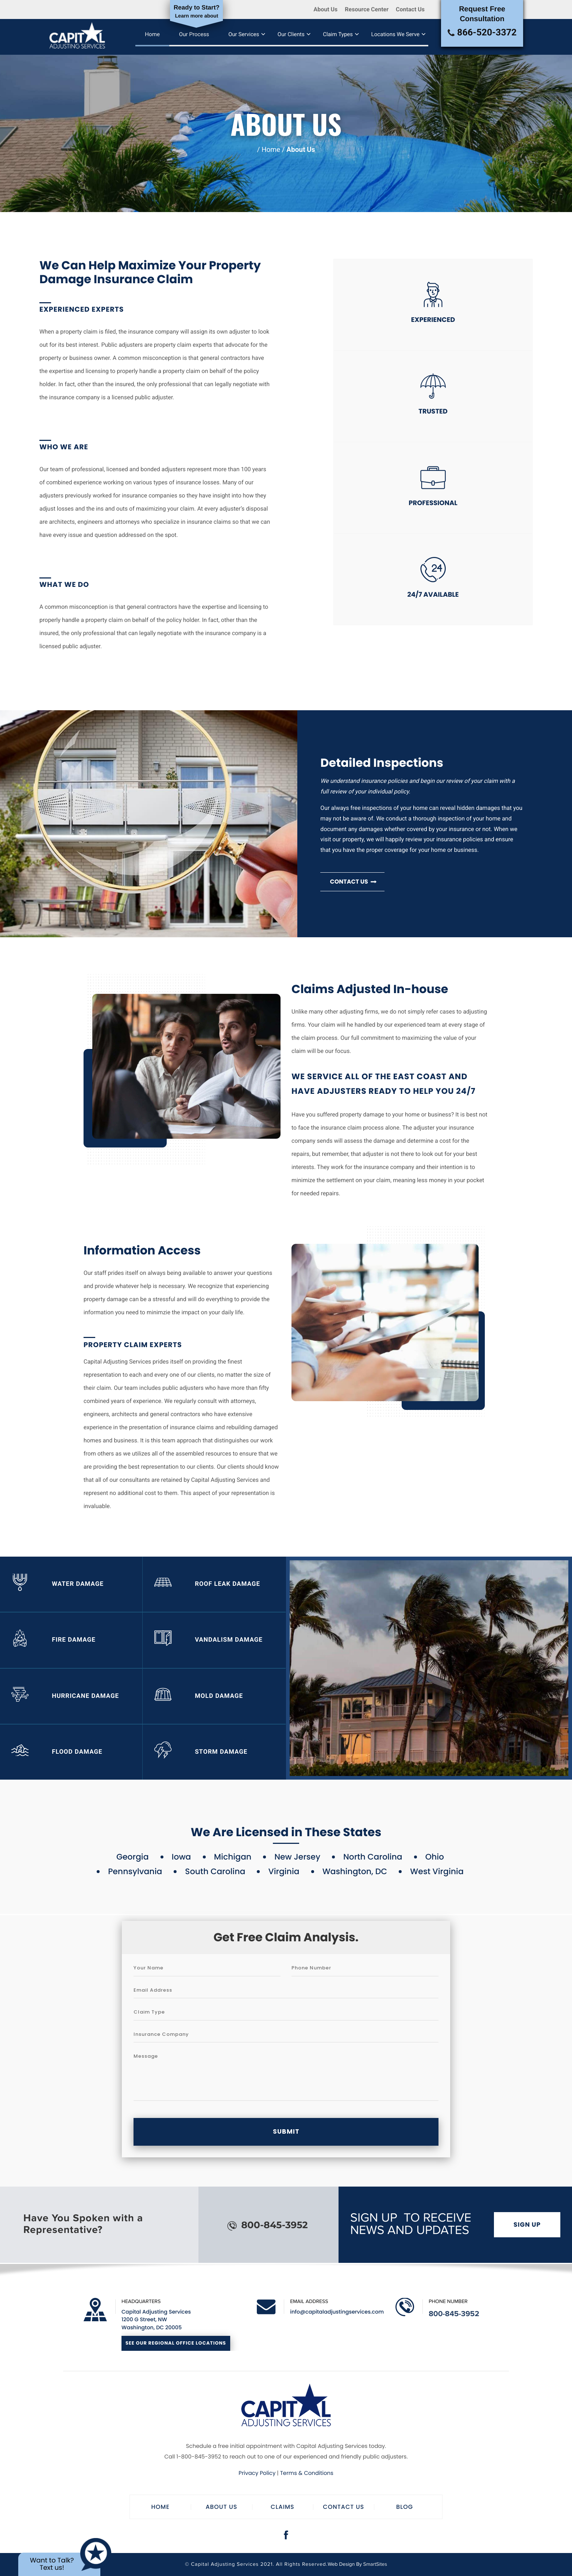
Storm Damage (201, 1753)
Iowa (181, 1858)
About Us (325, 9)
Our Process (195, 34)
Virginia (283, 1872)
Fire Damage (53, 1640)
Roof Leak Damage (207, 1584)
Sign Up (527, 2224)
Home (153, 34)
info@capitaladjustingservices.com (337, 2312)
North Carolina (372, 1858)
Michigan (233, 1858)
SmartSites (375, 2564)
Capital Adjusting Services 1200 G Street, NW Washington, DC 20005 (156, 2319)
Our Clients (291, 34)
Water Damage (57, 1584)
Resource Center (367, 9)
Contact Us (410, 9)
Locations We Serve (396, 34)
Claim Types (338, 34)
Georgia (132, 1858)
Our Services (244, 34)
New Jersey (297, 1858)
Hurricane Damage (65, 1697)
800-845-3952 (268, 2225)
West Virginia (436, 1872)
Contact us (353, 881)
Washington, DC (354, 1872)
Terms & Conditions (306, 2473)
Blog (404, 2507)
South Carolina (215, 1872)
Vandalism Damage (208, 1640)
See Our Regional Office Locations (175, 2343)
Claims (282, 2507)
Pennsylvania (135, 1872)
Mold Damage (198, 1697)
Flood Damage (57, 1753)
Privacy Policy (257, 2473)
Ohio (434, 1858)
